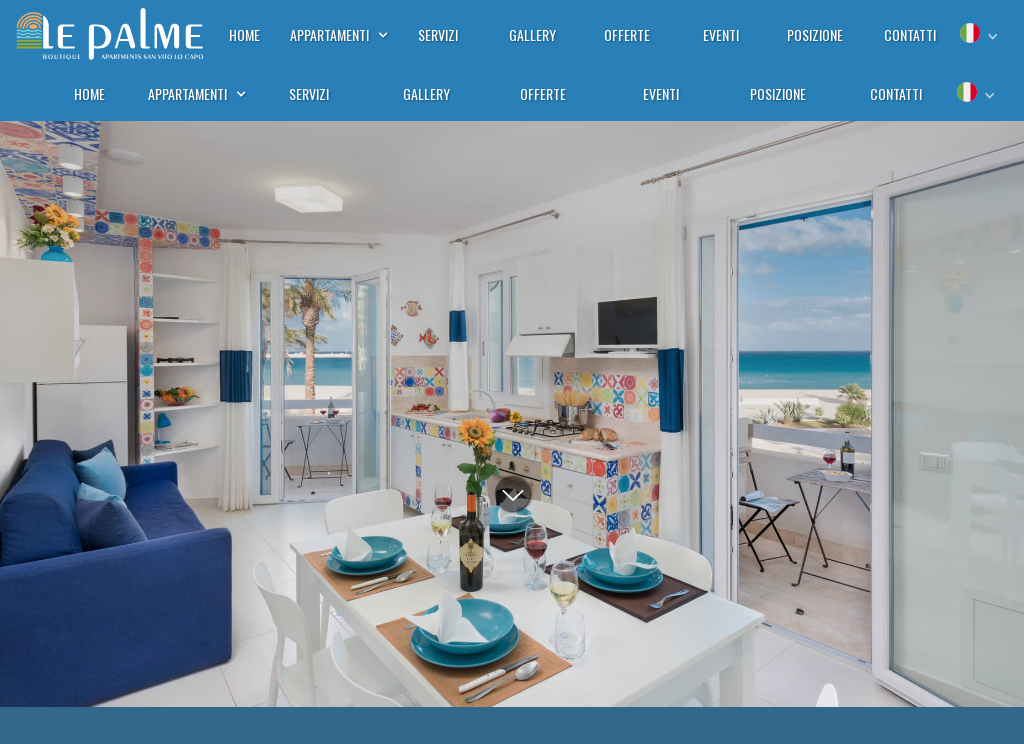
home (89, 93)
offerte (543, 93)
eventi (661, 93)
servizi (309, 93)
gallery (426, 93)
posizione (778, 93)
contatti (896, 93)
